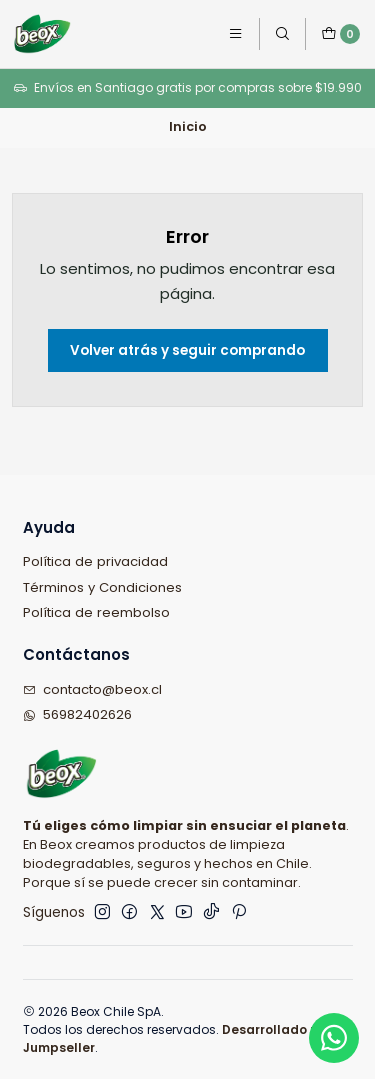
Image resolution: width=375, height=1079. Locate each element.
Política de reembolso (96, 612)
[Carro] (340, 33)
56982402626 (78, 714)
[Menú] (235, 34)
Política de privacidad (95, 561)
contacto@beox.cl (93, 689)
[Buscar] (282, 34)
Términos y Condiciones (102, 587)
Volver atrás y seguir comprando (187, 350)
